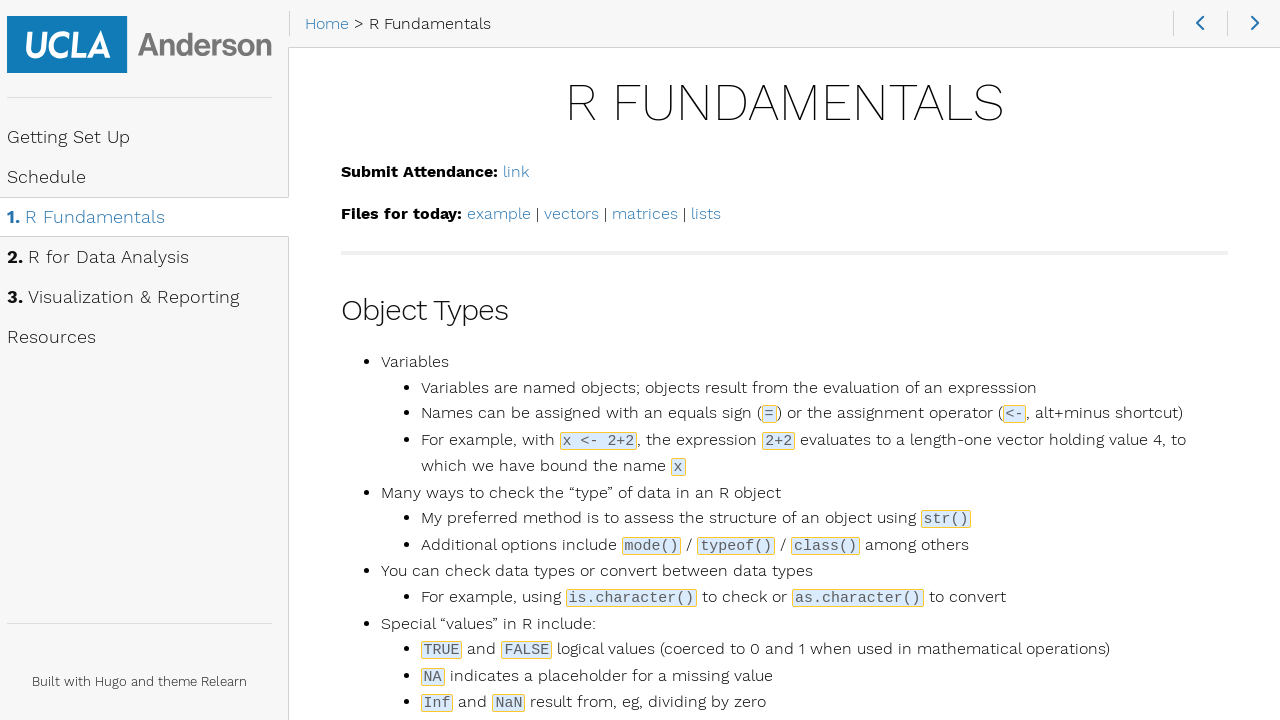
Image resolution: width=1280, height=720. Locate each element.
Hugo (121, 681)
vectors (582, 213)
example (510, 213)
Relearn (234, 681)
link (527, 171)
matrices (656, 213)
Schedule (55, 178)
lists (717, 213)
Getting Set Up (77, 138)
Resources (60, 338)
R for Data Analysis (107, 258)
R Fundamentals (95, 218)
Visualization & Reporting (132, 298)
